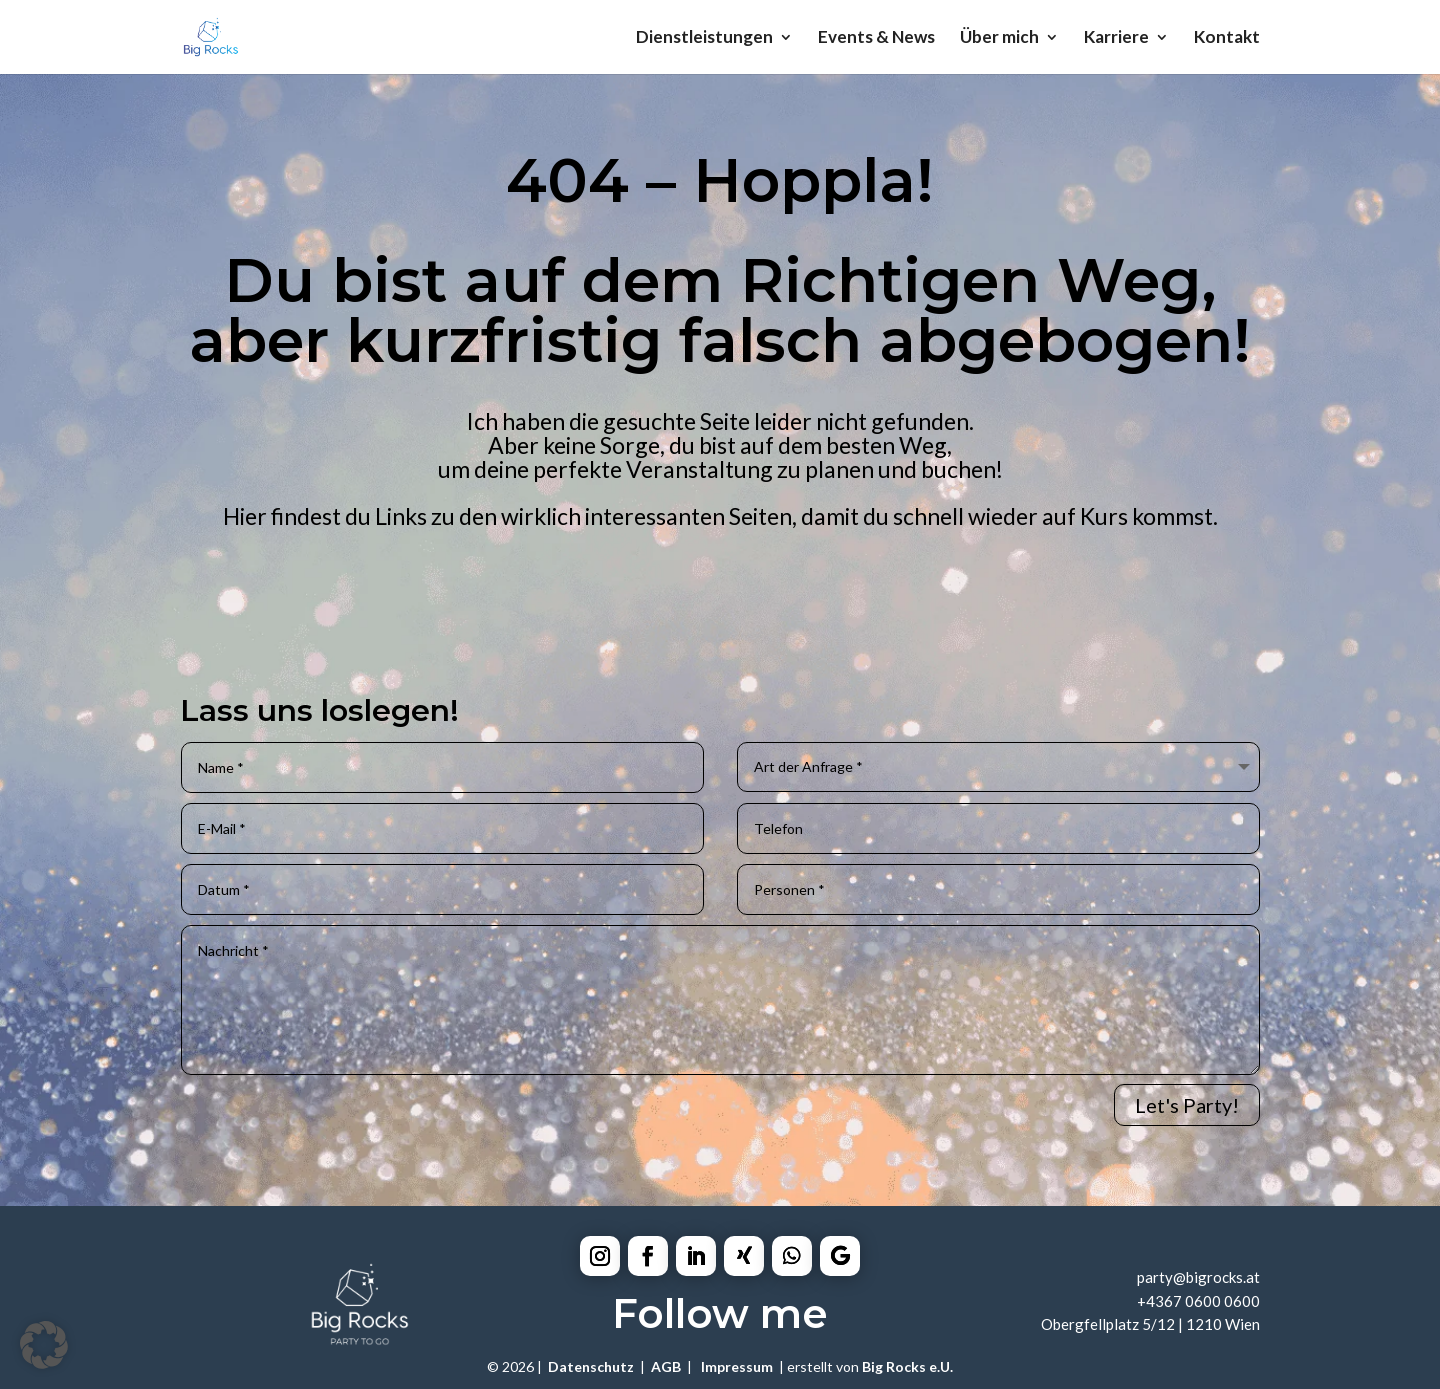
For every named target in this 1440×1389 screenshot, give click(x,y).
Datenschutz (591, 1366)
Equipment (645, 612)
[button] (44, 1345)
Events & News (876, 38)
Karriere (1116, 38)
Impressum (737, 1366)
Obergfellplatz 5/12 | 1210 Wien (1150, 1324)
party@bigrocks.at (1198, 1277)
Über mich (999, 38)
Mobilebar (926, 612)
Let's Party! (1187, 1105)
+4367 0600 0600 (1198, 1301)
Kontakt (1227, 38)
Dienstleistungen (704, 38)
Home (71, 612)
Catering (356, 612)
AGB (666, 1366)
